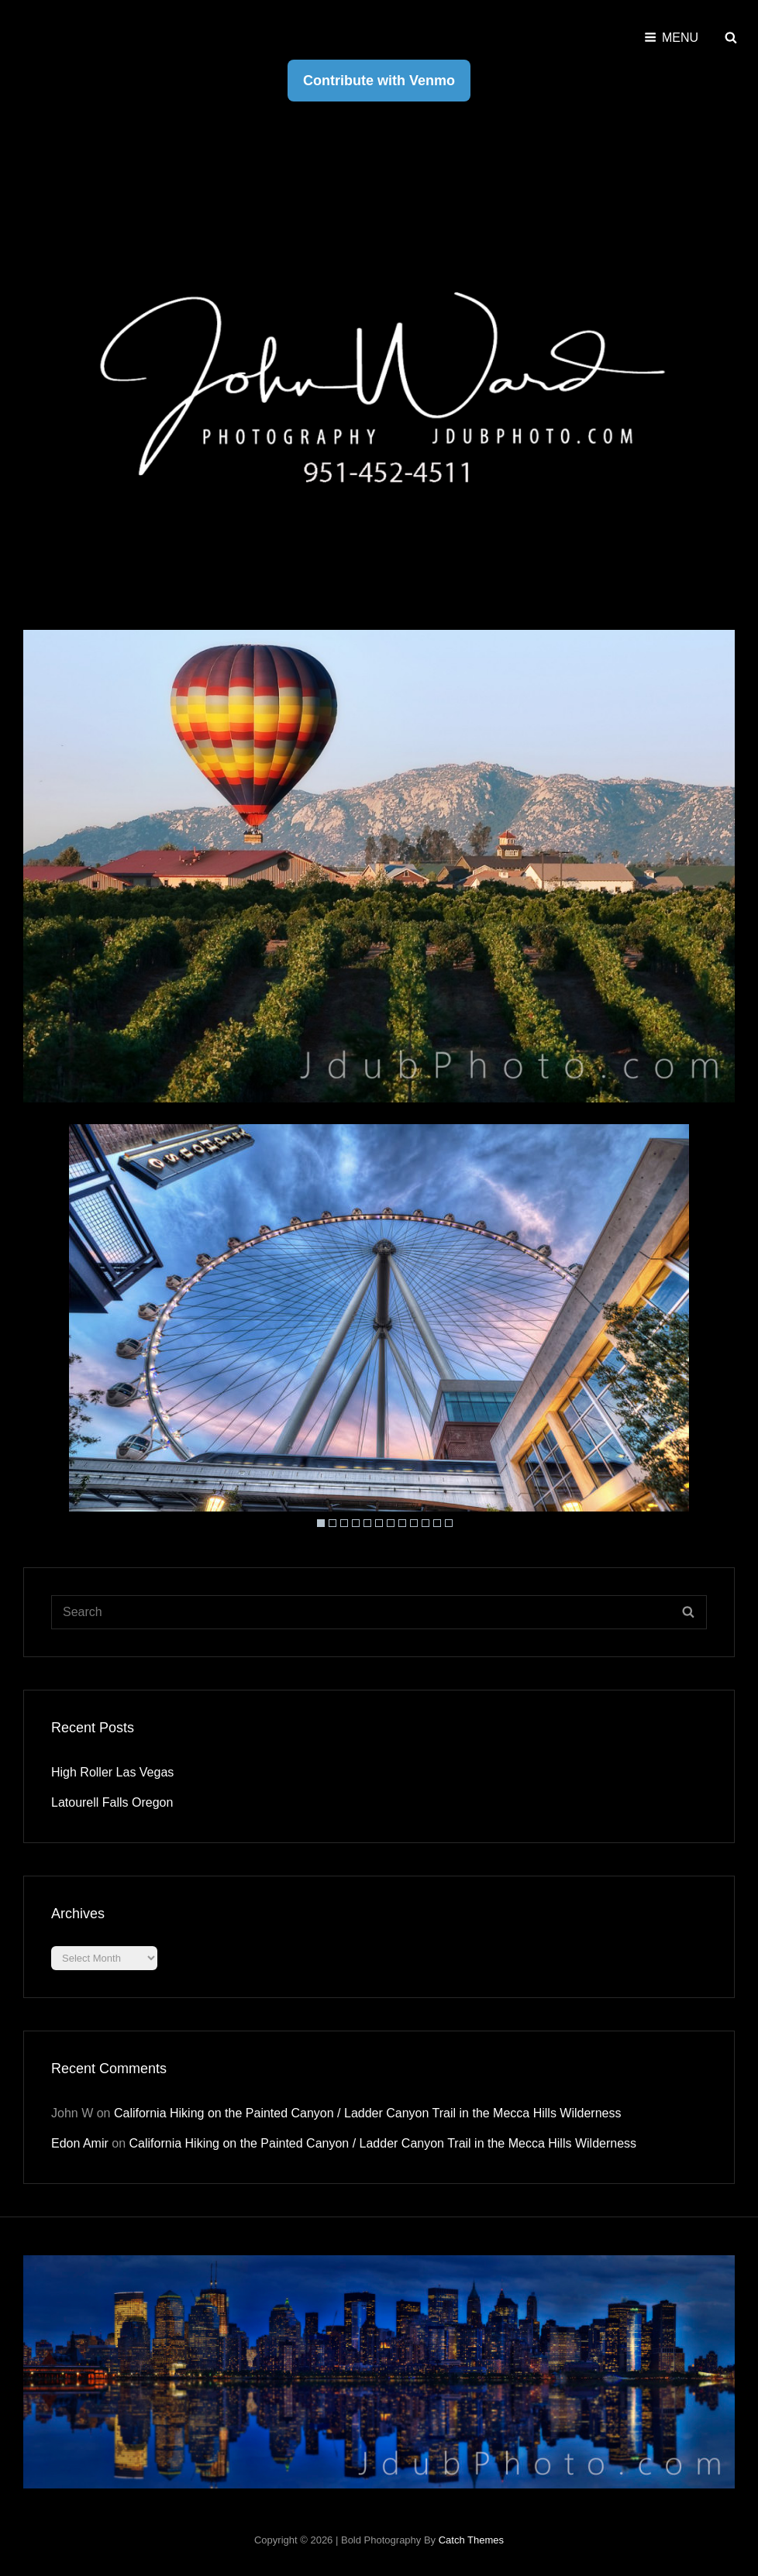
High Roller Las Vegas (112, 1772)
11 (437, 1523)
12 (449, 1523)
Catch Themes (471, 2540)
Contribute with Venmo (379, 80)
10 (425, 1523)
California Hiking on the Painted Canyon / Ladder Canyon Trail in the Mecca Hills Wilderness (368, 2113)
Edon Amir (80, 2143)
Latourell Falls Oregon (112, 1802)
